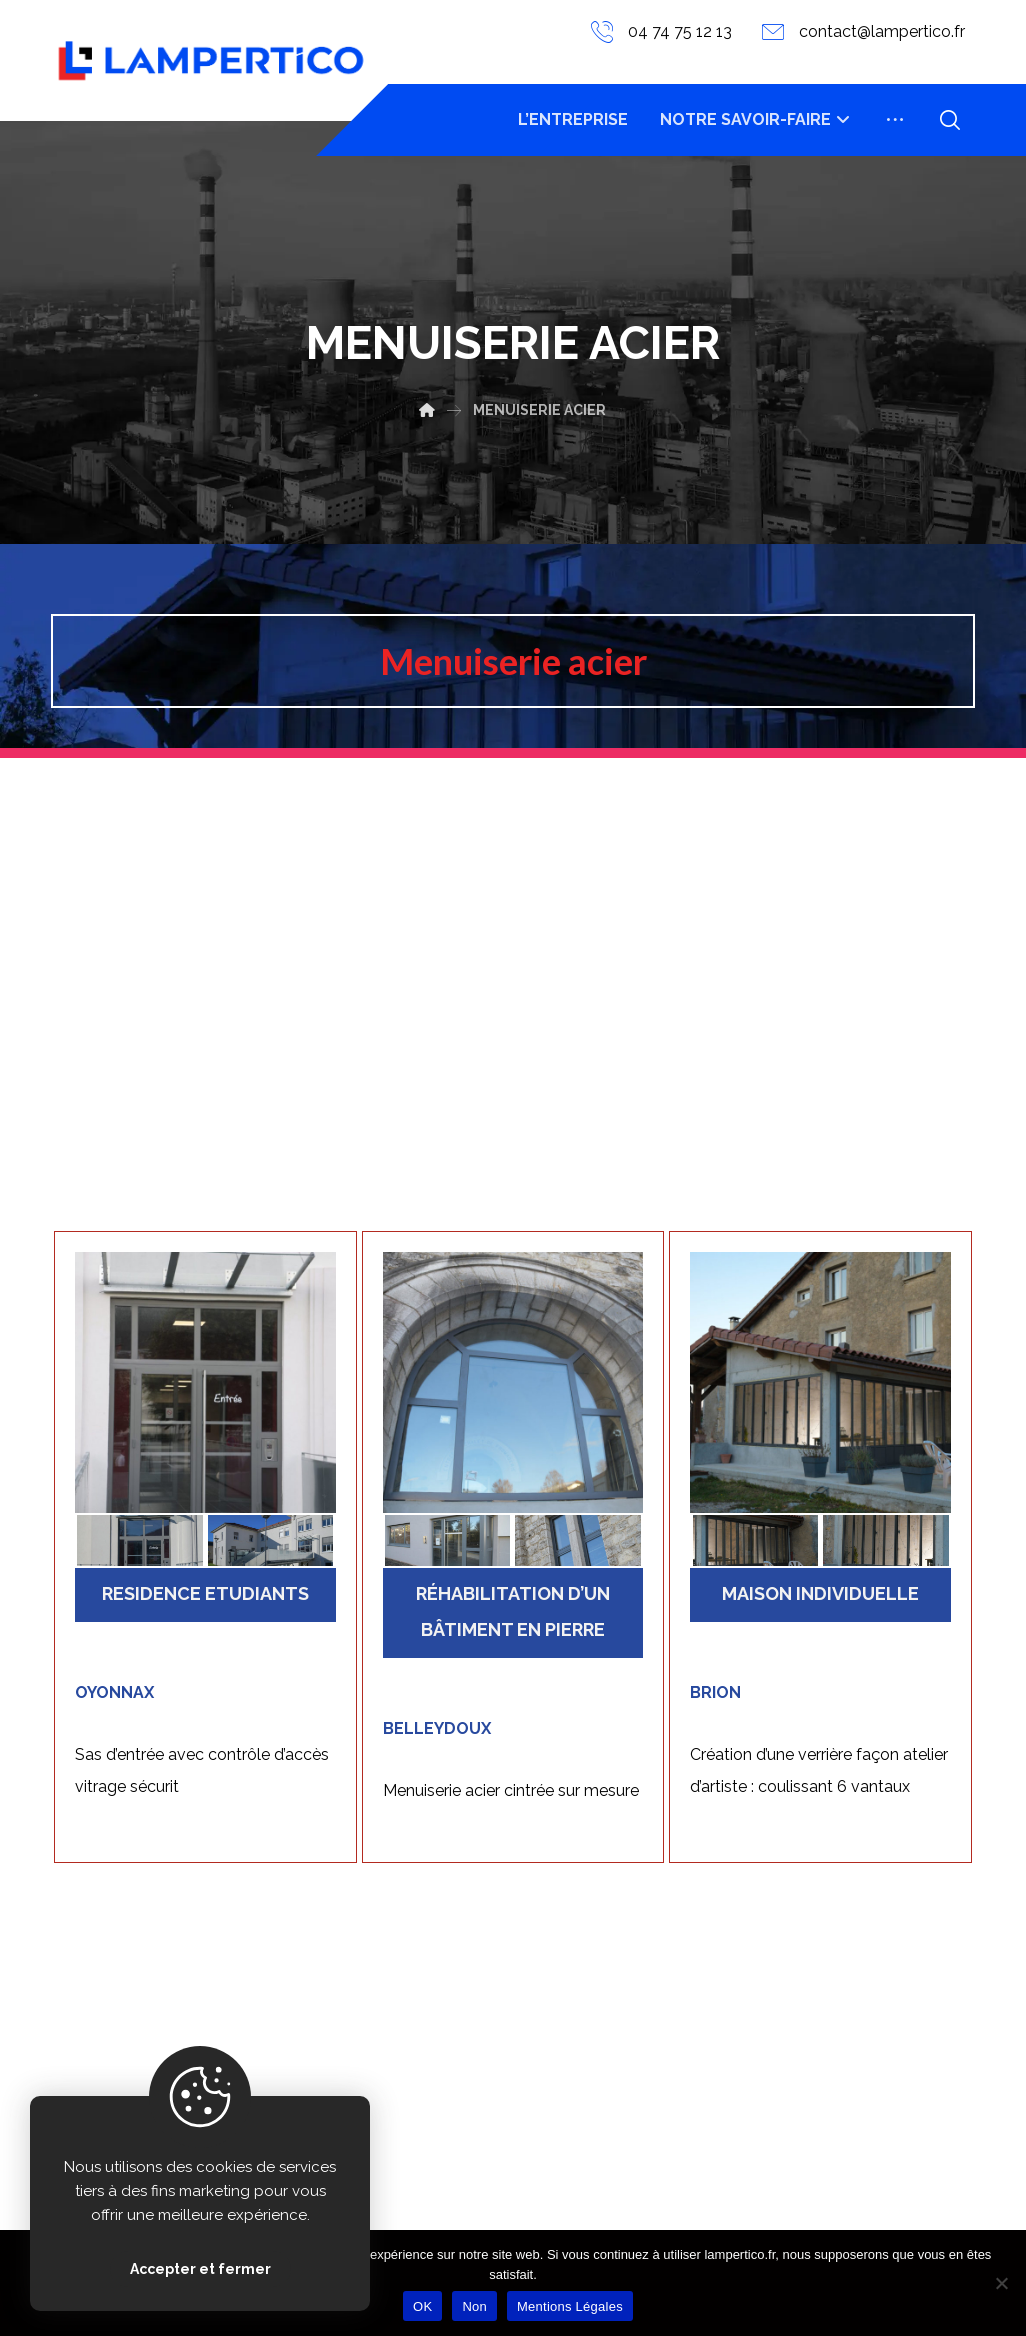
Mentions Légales (570, 2306)
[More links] (895, 120)
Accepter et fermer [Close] (200, 2269)
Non (474, 2306)
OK (422, 2306)
